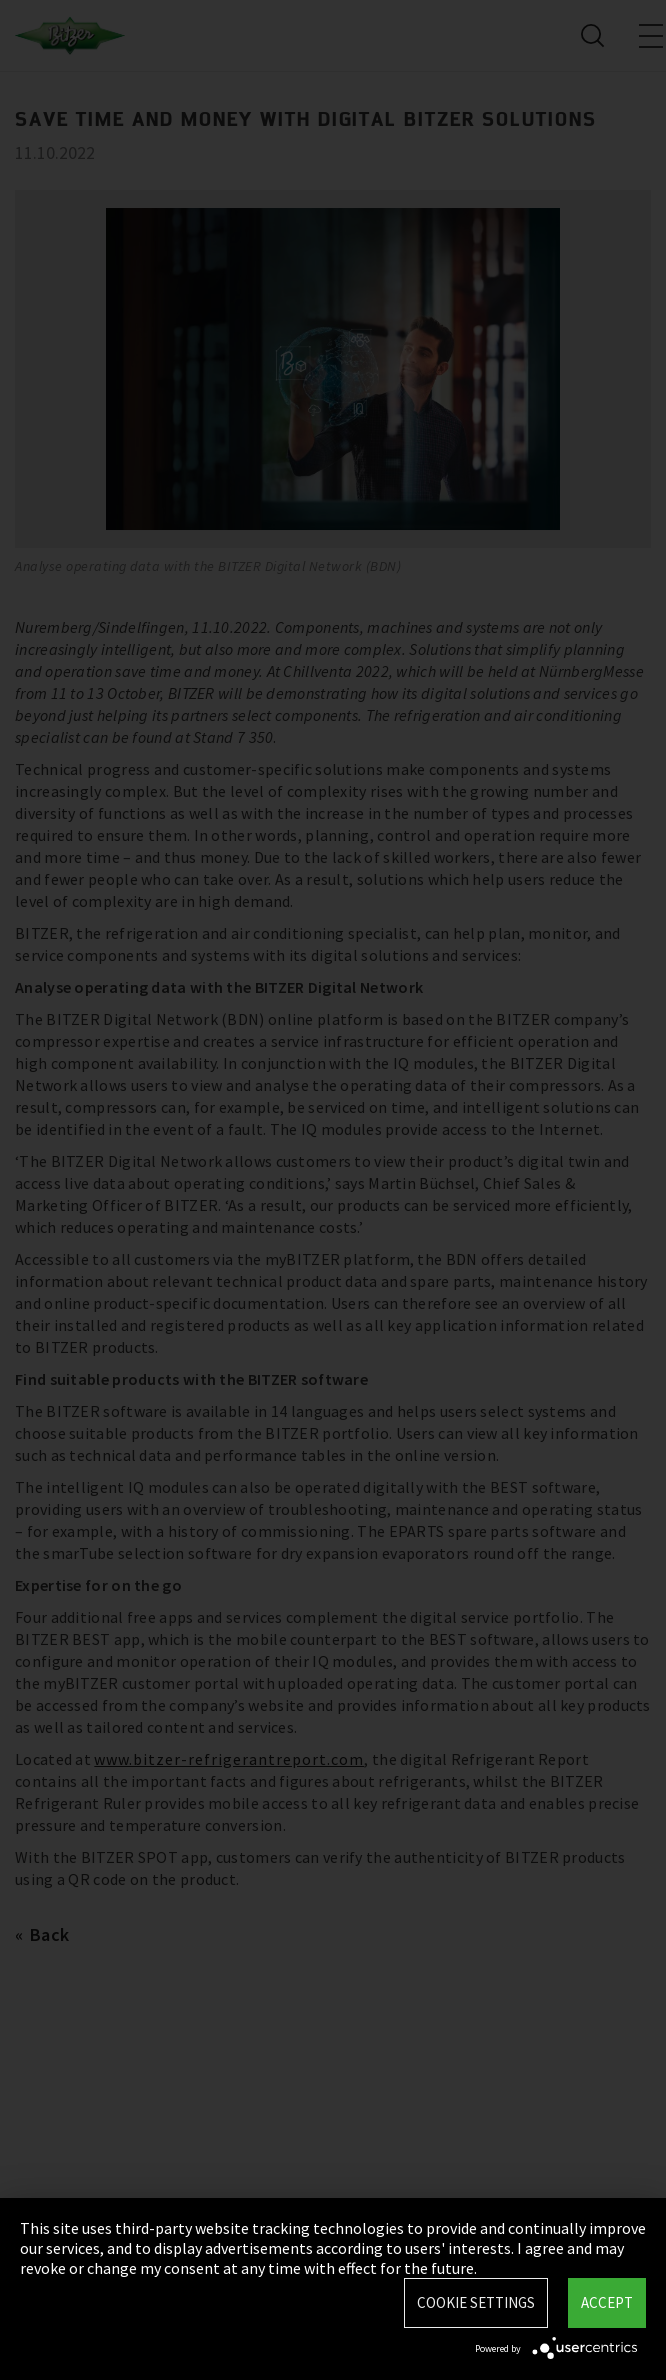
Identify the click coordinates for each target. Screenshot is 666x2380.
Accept (607, 2302)
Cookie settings (476, 2302)
